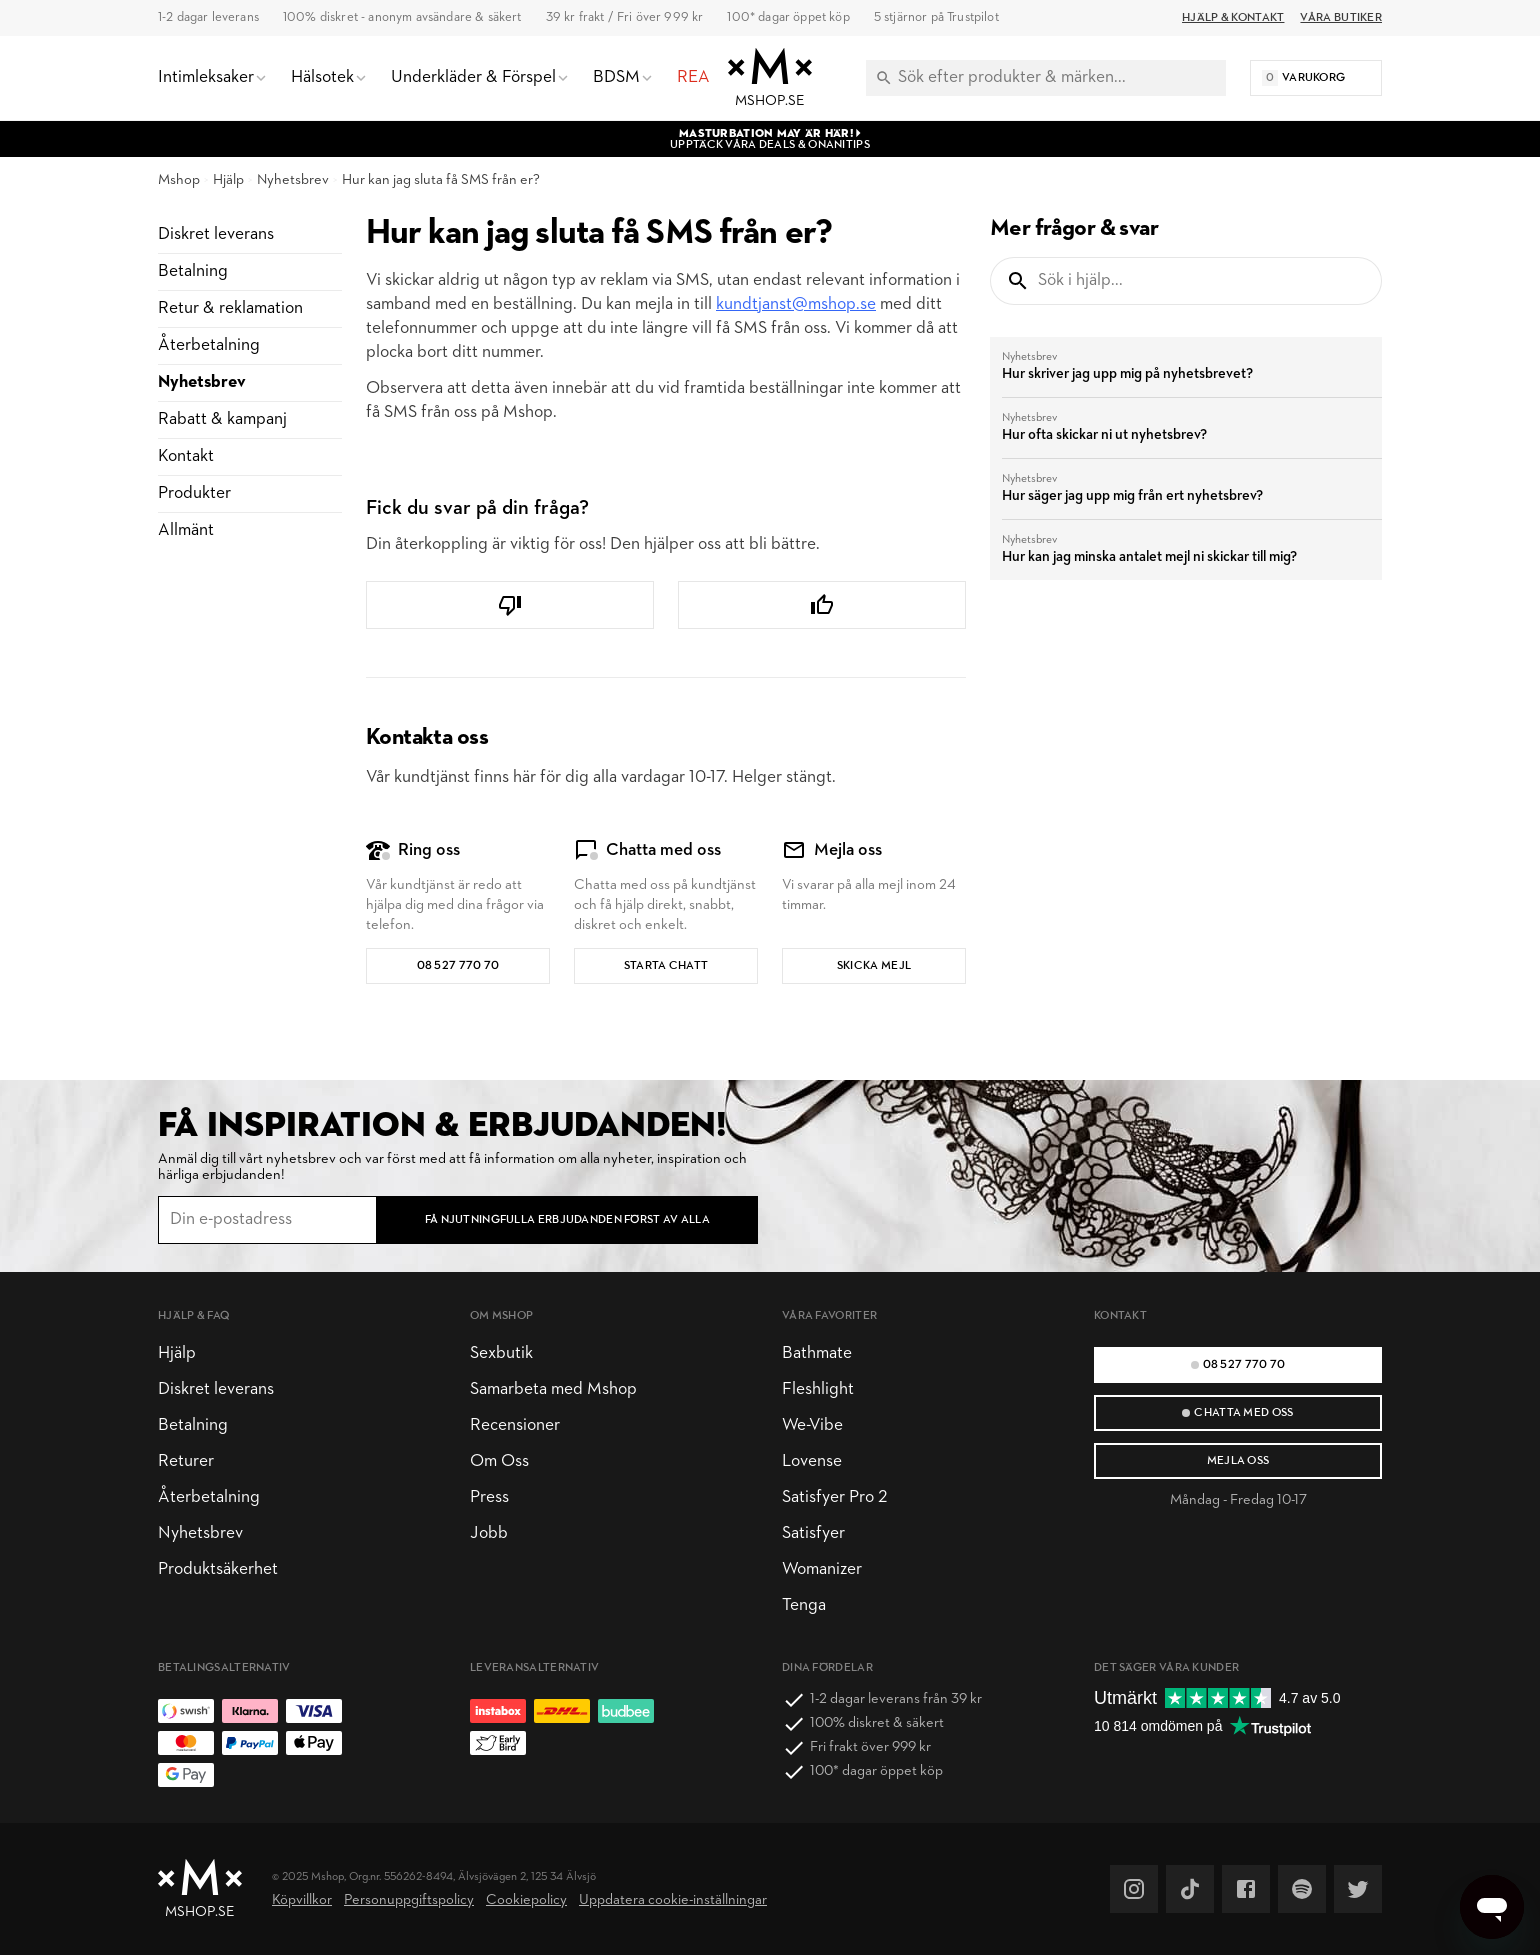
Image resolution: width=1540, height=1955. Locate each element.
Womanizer (822, 1569)
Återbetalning (209, 345)
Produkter (194, 493)
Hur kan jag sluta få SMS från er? (441, 180)
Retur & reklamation (230, 308)
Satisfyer (813, 1533)
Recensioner (515, 1425)
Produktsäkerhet (218, 1569)
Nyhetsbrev (293, 180)
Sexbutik (501, 1353)
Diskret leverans (216, 234)
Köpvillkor (302, 1900)
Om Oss (499, 1461)
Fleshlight (818, 1389)
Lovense (812, 1461)
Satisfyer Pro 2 (834, 1497)
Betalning (193, 271)
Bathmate (817, 1353)
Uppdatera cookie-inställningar (673, 1900)
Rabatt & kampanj (222, 419)
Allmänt (186, 530)
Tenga (804, 1605)
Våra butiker (1341, 18)
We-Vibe (812, 1425)
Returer (186, 1461)
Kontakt (186, 456)
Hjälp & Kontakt (1233, 18)
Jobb (489, 1533)
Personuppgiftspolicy (409, 1900)
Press (489, 1497)
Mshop (179, 180)
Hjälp (228, 180)
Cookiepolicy (526, 1900)
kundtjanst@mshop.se (796, 304)
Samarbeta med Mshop (553, 1389)
